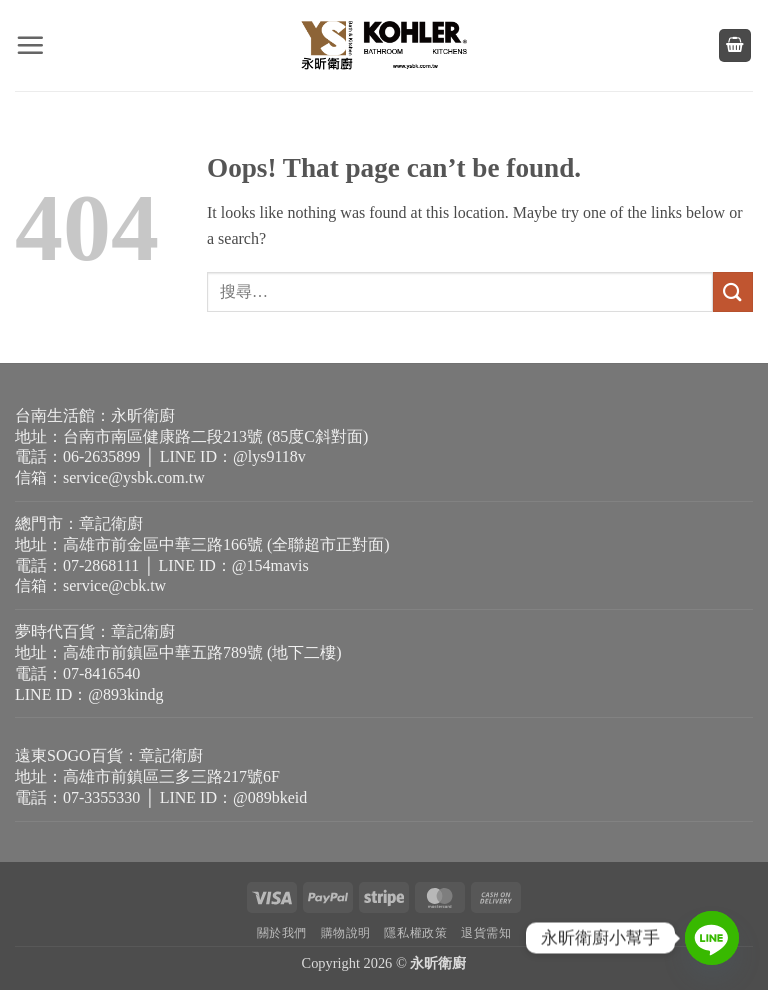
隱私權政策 (415, 933)
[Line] (712, 938)
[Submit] (733, 291)
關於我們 (282, 933)
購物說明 (346, 933)
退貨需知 (486, 933)
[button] (30, 45)
